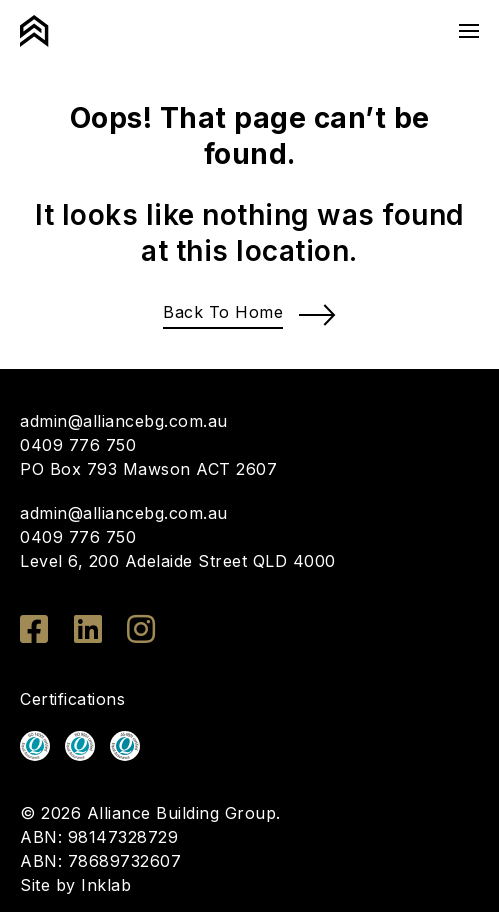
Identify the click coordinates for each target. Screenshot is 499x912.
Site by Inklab (75, 885)
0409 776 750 (78, 445)
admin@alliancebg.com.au (124, 421)
